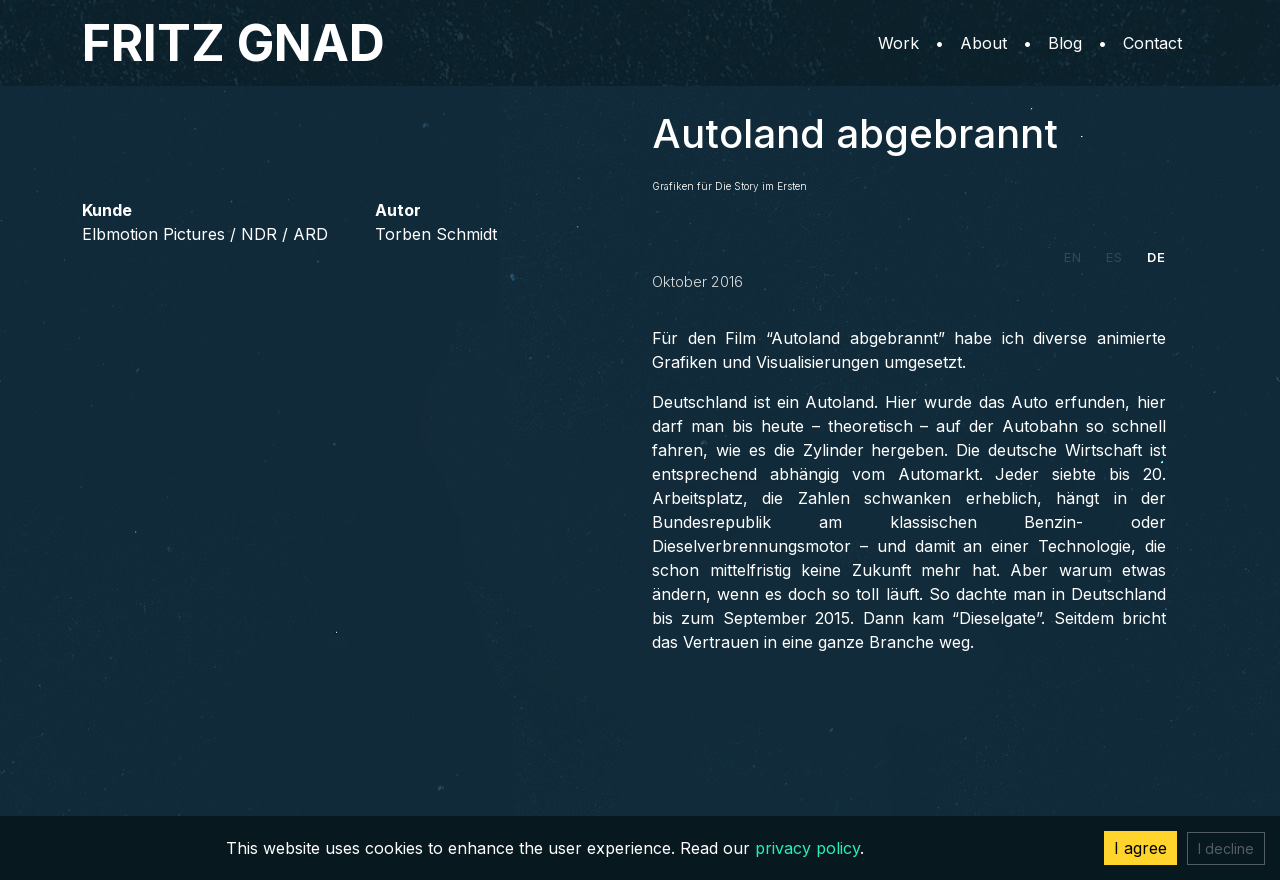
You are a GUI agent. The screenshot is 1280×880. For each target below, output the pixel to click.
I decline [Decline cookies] (1226, 848)
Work (898, 43)
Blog (1065, 43)
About (983, 43)
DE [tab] (1156, 257)
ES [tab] (1114, 257)
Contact (1152, 43)
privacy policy (807, 848)
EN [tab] (1073, 257)
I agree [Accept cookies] (1140, 848)
